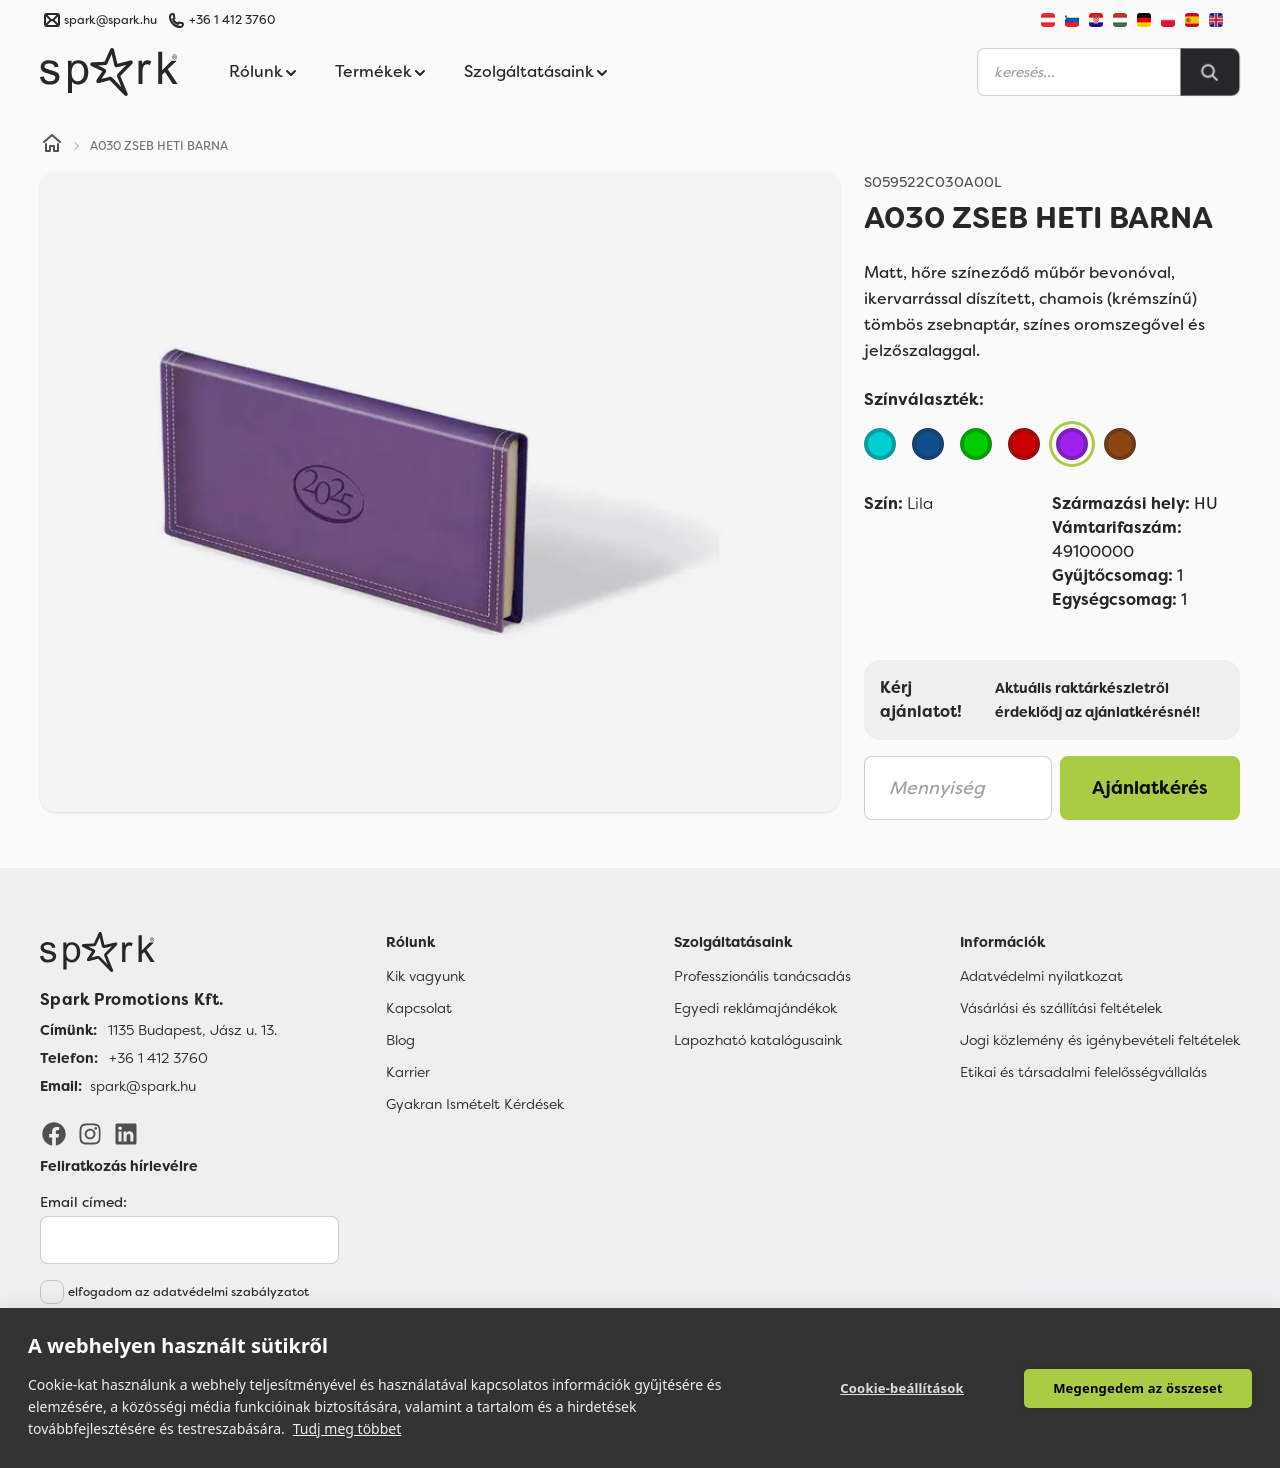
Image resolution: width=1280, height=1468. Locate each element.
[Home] (52, 146)
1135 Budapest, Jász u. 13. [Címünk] (192, 1030)
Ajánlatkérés (1150, 788)
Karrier (408, 1072)
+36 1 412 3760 (232, 20)
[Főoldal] (158, 952)
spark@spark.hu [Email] (143, 1086)
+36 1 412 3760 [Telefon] (158, 1058)
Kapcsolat (419, 1008)
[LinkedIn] (126, 1133)
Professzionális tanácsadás (762, 976)
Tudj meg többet (347, 1428)
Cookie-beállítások (902, 1388)
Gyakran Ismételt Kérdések (475, 1104)
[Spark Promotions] (109, 72)
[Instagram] (90, 1133)
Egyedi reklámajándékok (755, 1008)
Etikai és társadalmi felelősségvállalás (1083, 1072)
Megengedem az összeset (1138, 1388)
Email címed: (83, 1202)
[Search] (1210, 72)
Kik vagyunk (425, 976)
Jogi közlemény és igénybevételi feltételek (1100, 1040)
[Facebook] (54, 1133)
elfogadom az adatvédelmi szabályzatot (188, 1292)
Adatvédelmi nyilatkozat (1041, 976)
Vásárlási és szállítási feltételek (1061, 1008)
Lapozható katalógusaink (758, 1040)
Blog (400, 1040)
